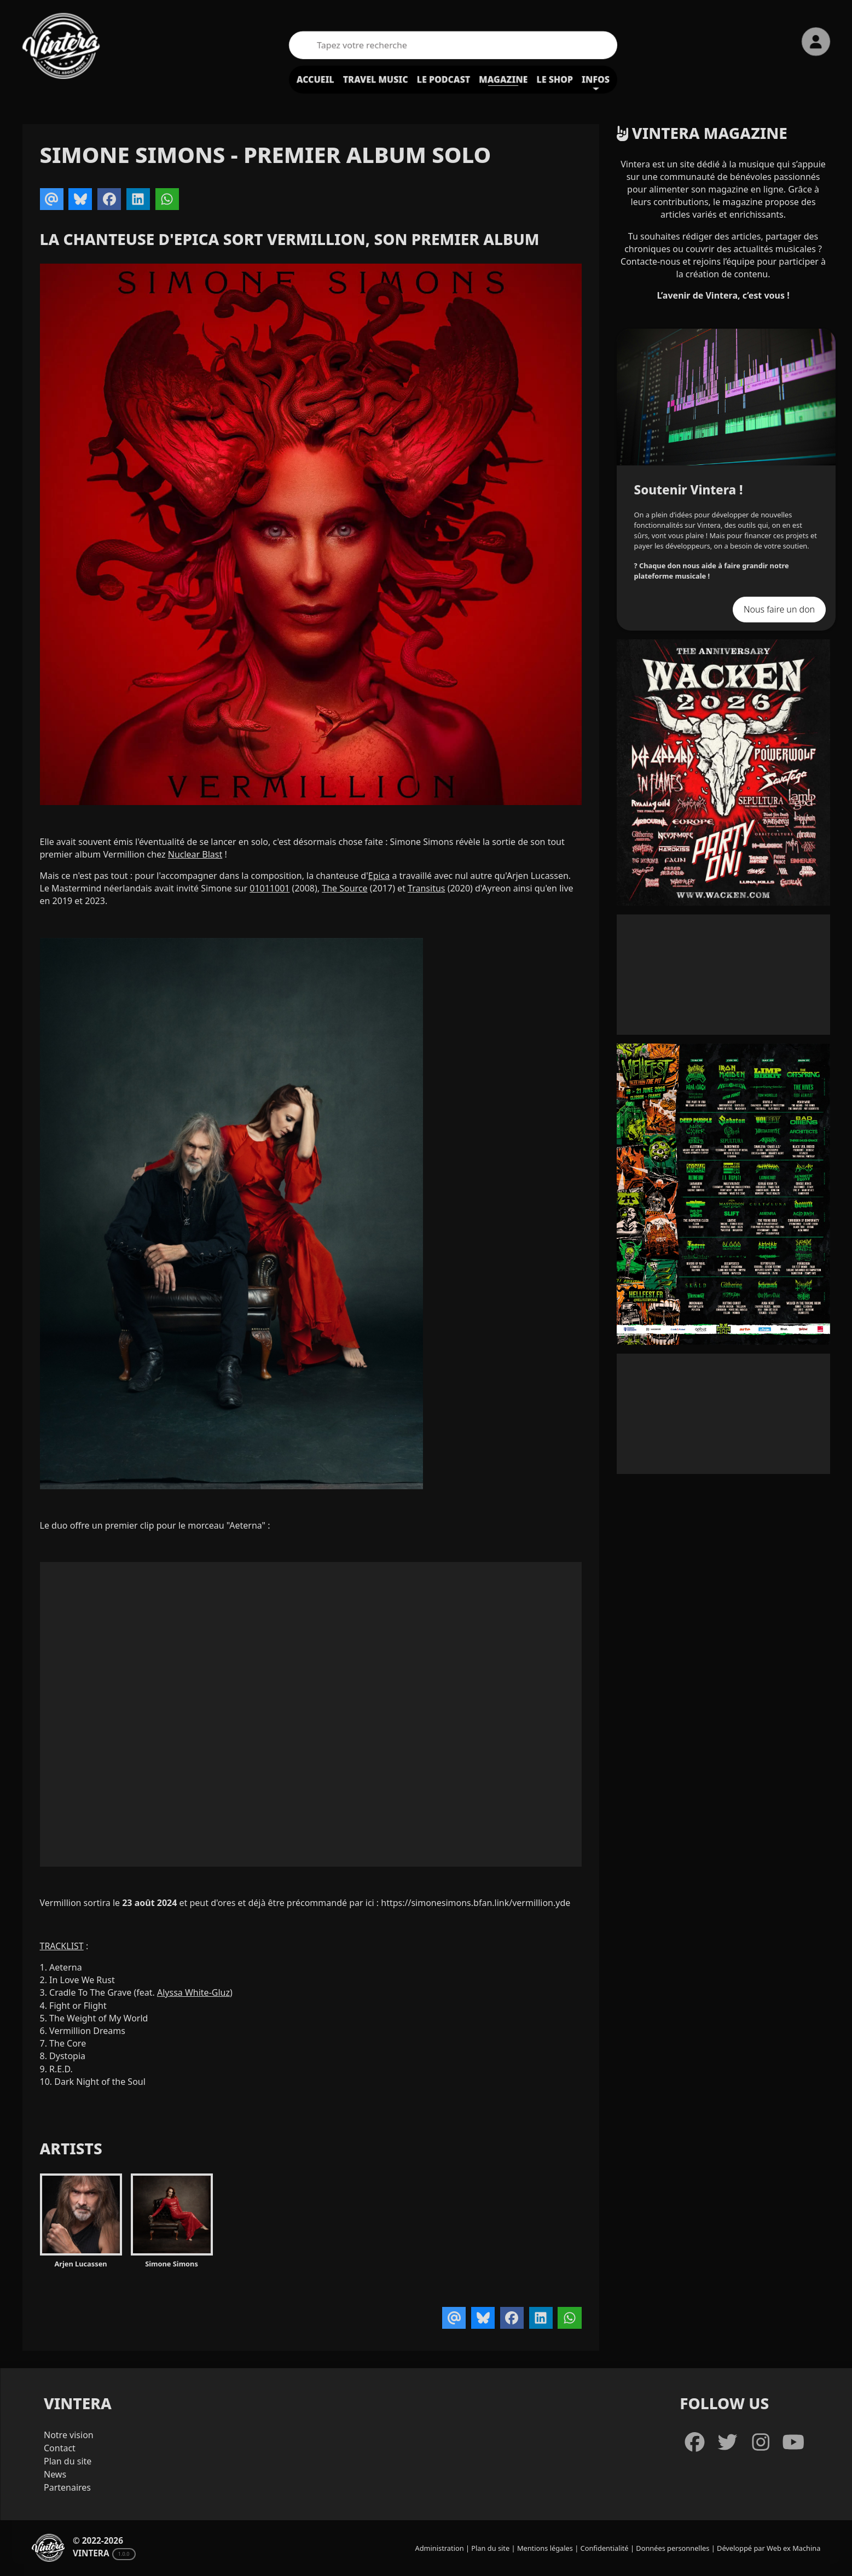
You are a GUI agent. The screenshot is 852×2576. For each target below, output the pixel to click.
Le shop (554, 79)
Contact (60, 2448)
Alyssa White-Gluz (193, 1992)
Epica (379, 876)
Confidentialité (605, 2548)
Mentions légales (545, 2548)
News (55, 2474)
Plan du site (67, 2461)
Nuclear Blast (195, 854)
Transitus (426, 888)
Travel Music (375, 79)
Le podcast (444, 79)
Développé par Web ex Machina (768, 2548)
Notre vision (69, 2435)
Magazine (503, 79)
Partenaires (67, 2487)
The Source (344, 888)
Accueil (315, 79)
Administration (439, 2548)
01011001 (269, 888)
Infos (596, 79)
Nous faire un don (779, 609)
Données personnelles (672, 2548)
